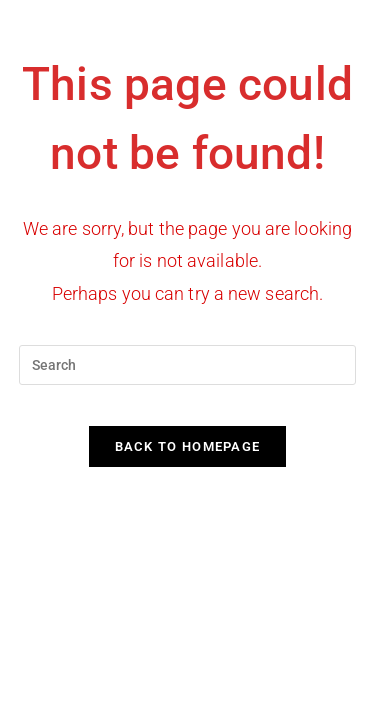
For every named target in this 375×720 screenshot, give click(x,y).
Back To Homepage (188, 446)
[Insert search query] (188, 365)
